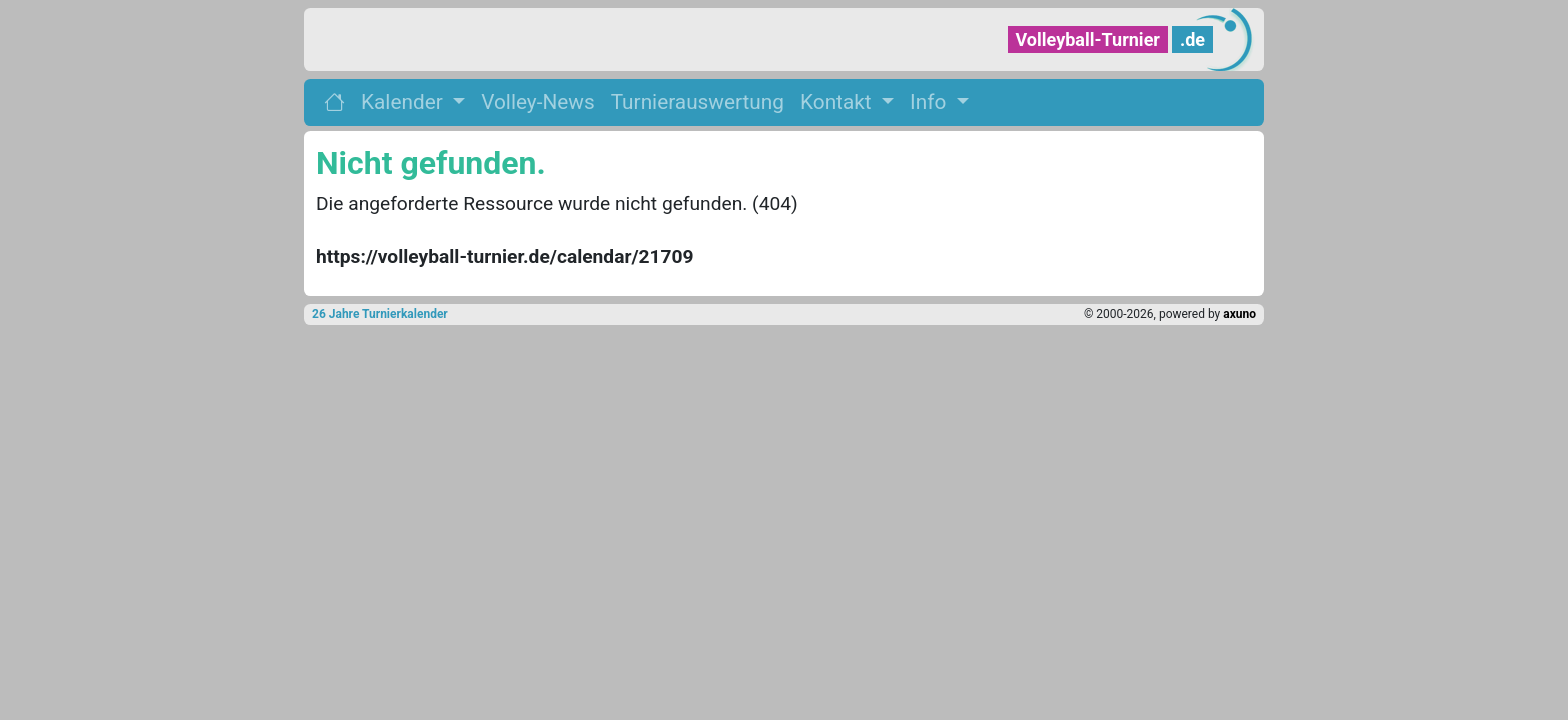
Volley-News (537, 102)
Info (930, 102)
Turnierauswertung (697, 102)
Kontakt (838, 102)
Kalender (404, 102)
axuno (1239, 314)
